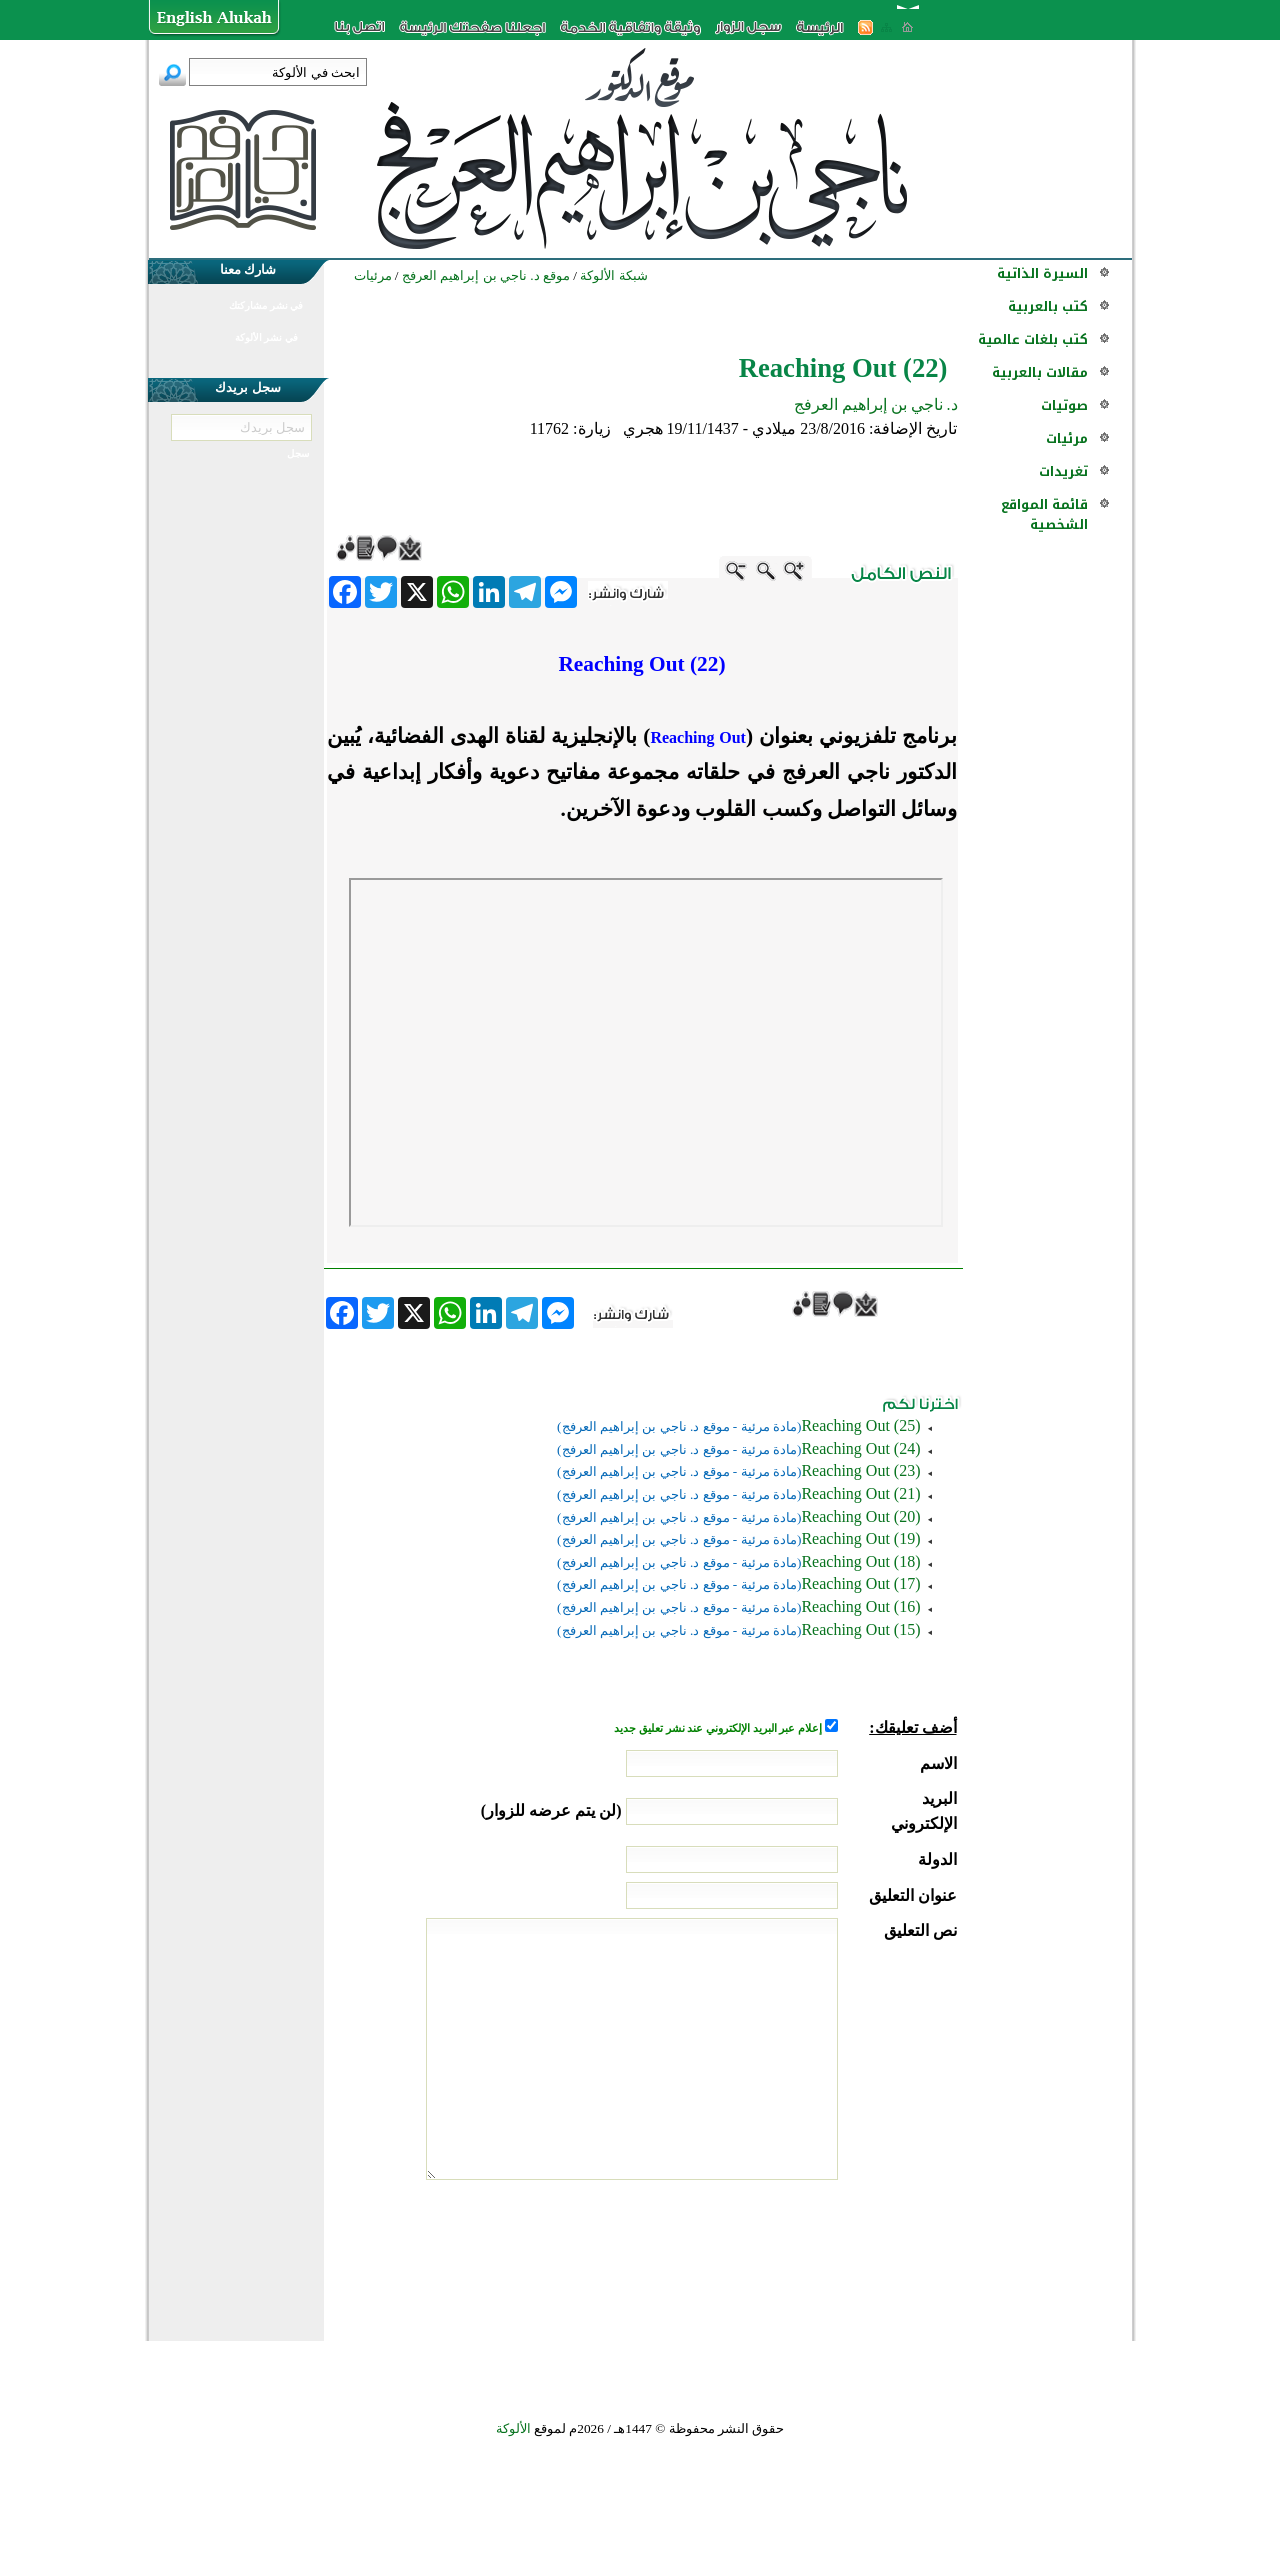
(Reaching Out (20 (860, 1516)
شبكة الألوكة (613, 275)
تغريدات (1063, 471)
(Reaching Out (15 (860, 1629)
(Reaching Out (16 (860, 1606)
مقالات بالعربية (1040, 372)
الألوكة (513, 2428)
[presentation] (805, 2255)
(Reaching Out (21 (860, 1493)
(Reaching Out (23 (860, 1470)
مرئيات (1067, 438)
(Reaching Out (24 (860, 1448)
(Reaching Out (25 (860, 1425)
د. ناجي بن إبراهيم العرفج (876, 404)
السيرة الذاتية (1042, 273)
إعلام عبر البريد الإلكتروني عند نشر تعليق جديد (719, 1728)
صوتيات (1064, 405)
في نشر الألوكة (266, 337)
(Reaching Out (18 (860, 1561)
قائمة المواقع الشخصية (1044, 514)
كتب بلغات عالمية (1033, 339)
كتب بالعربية (1048, 306)
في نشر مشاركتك (266, 305)
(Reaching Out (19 (860, 1538)
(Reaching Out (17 (860, 1583)
